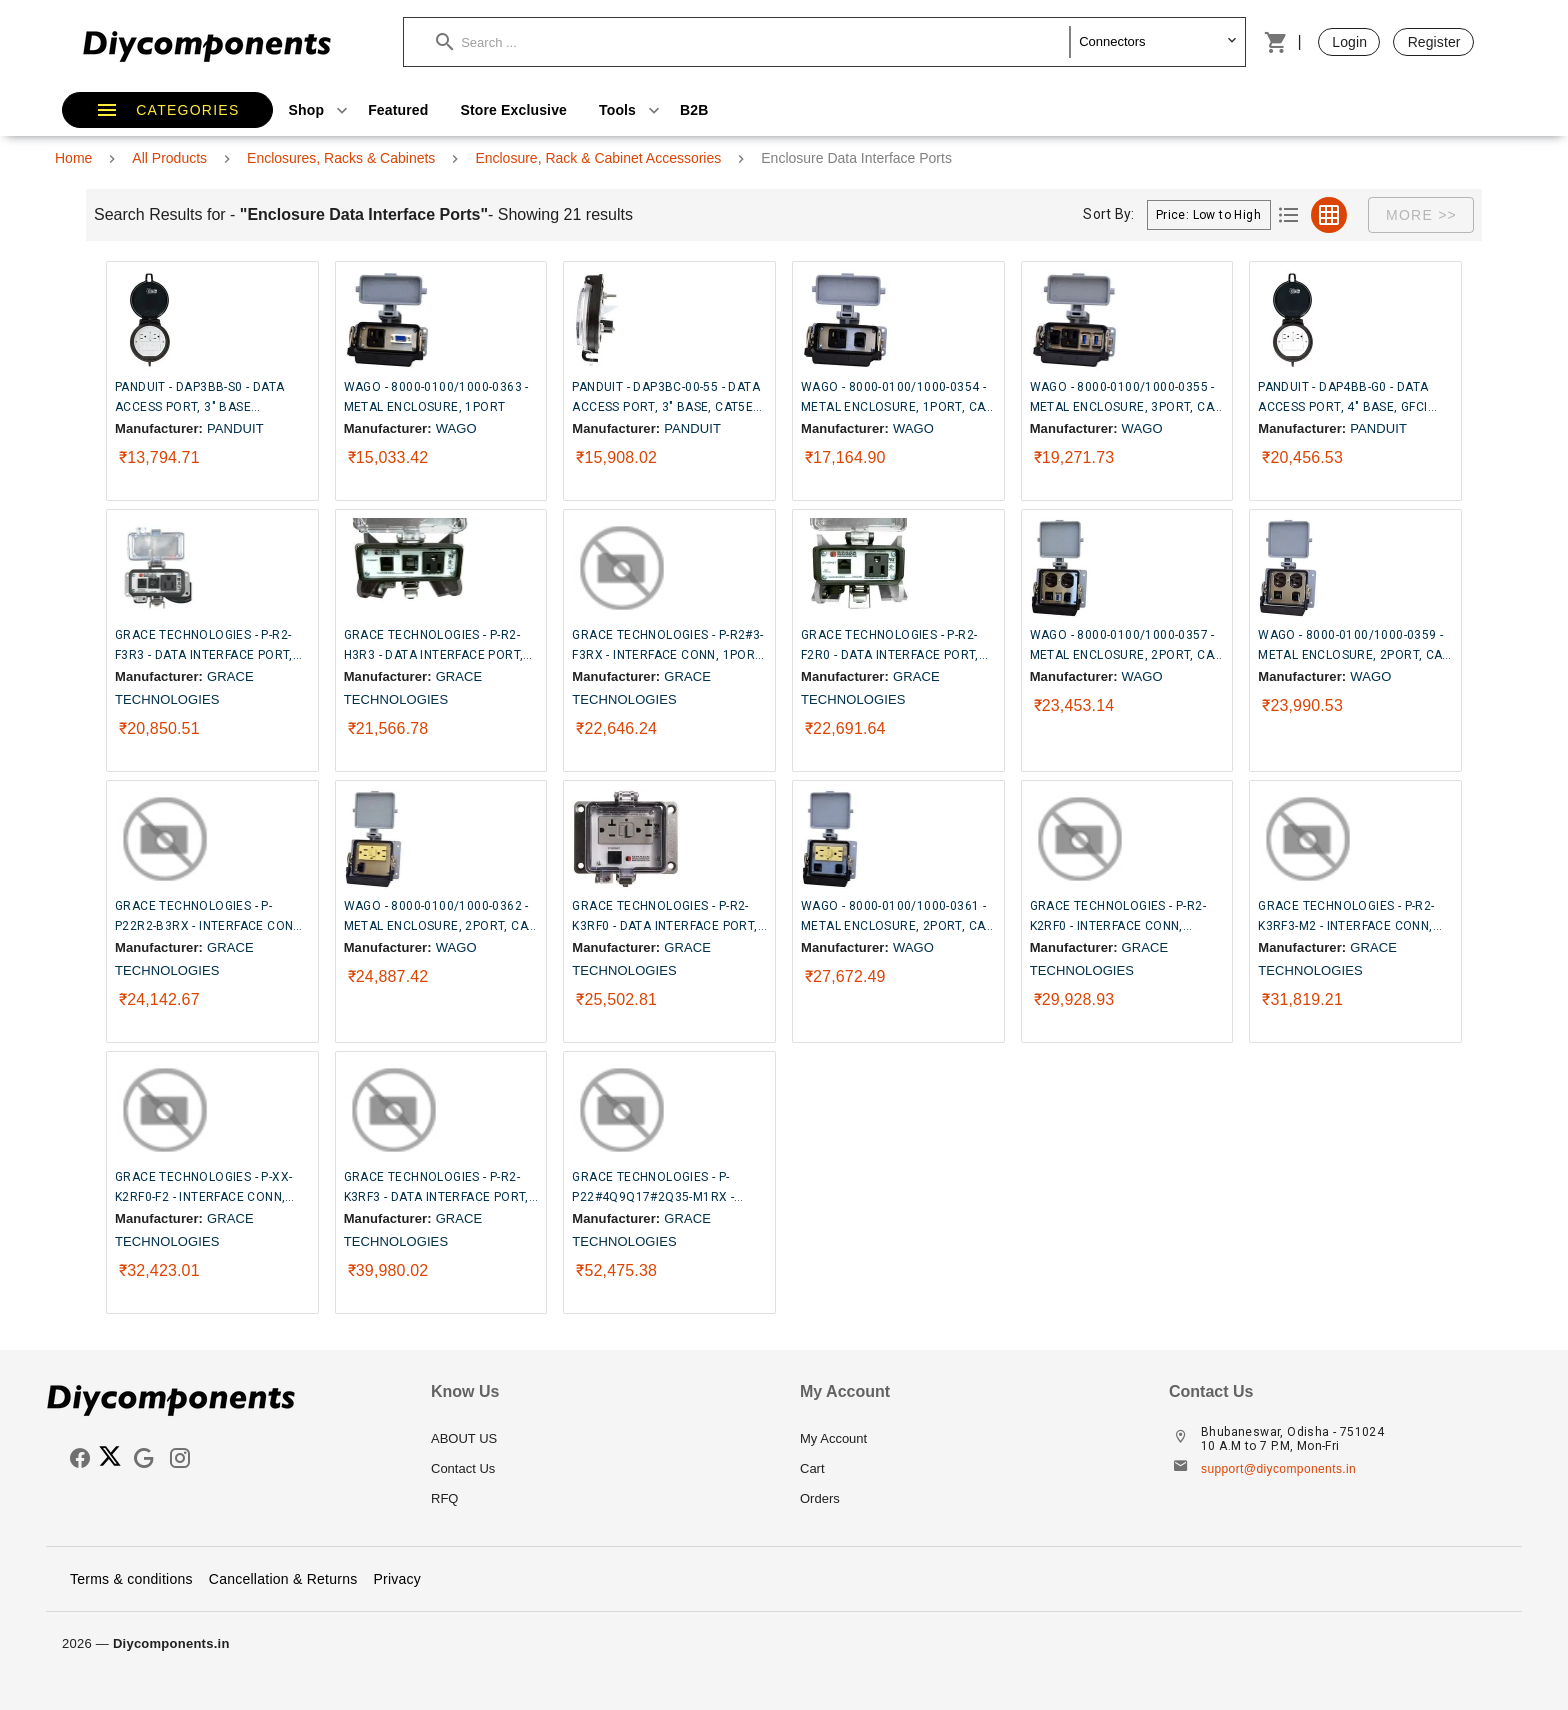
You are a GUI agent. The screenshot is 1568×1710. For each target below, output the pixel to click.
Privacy (397, 1579)
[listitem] (599, 1439)
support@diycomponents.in (1278, 1469)
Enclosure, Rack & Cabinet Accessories (598, 158)
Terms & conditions (131, 1579)
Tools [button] (631, 110)
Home (73, 158)
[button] (753, 42)
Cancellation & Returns (283, 1579)
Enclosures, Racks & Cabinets (341, 158)
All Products (169, 158)
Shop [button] (321, 110)
